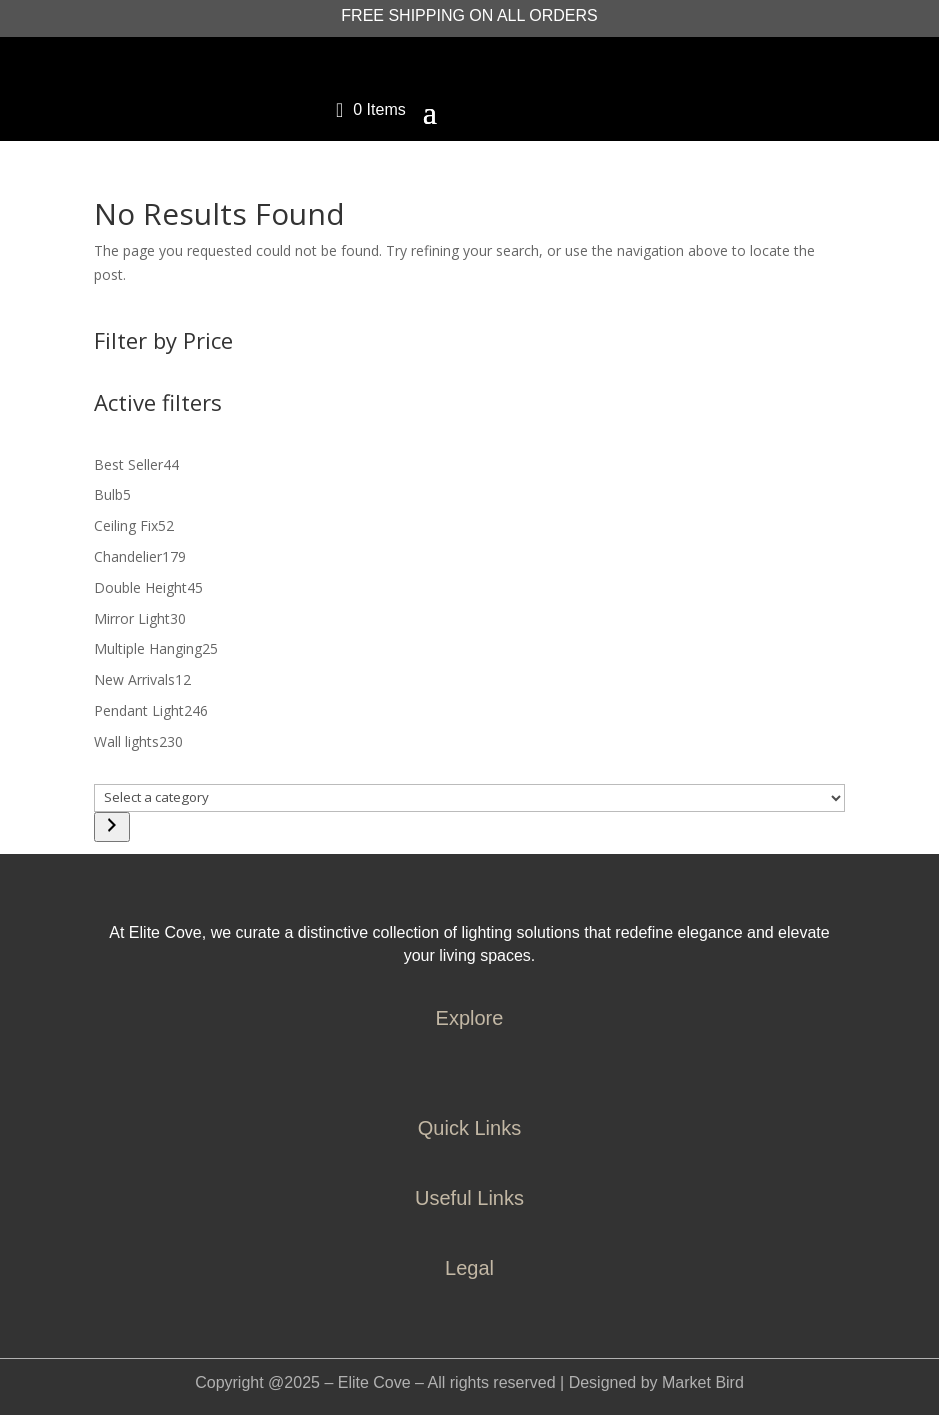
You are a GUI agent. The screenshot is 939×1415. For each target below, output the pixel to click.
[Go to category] (112, 827)
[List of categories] (469, 798)
